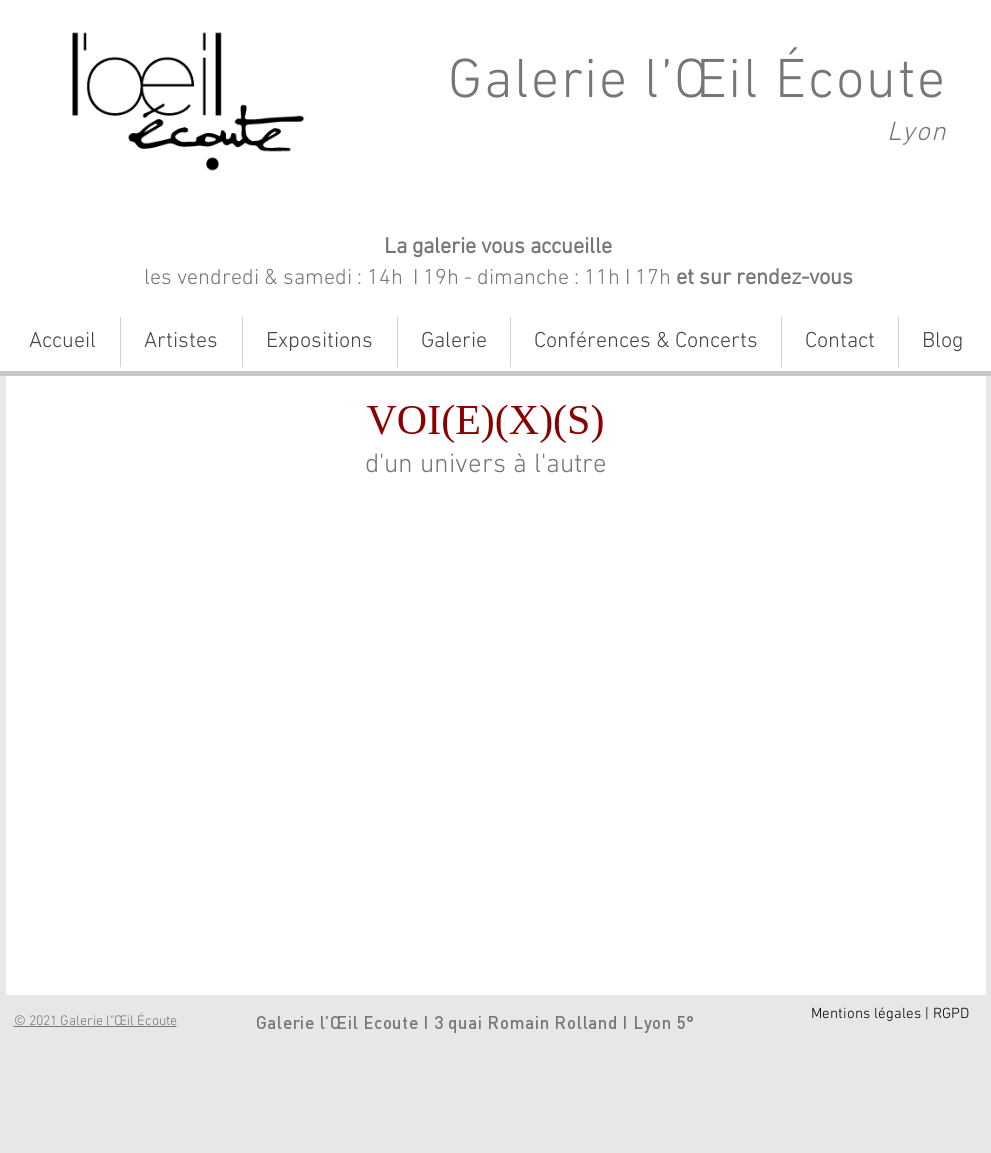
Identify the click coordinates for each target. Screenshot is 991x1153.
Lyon (916, 133)
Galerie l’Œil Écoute (697, 83)
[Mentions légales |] (870, 1015)
